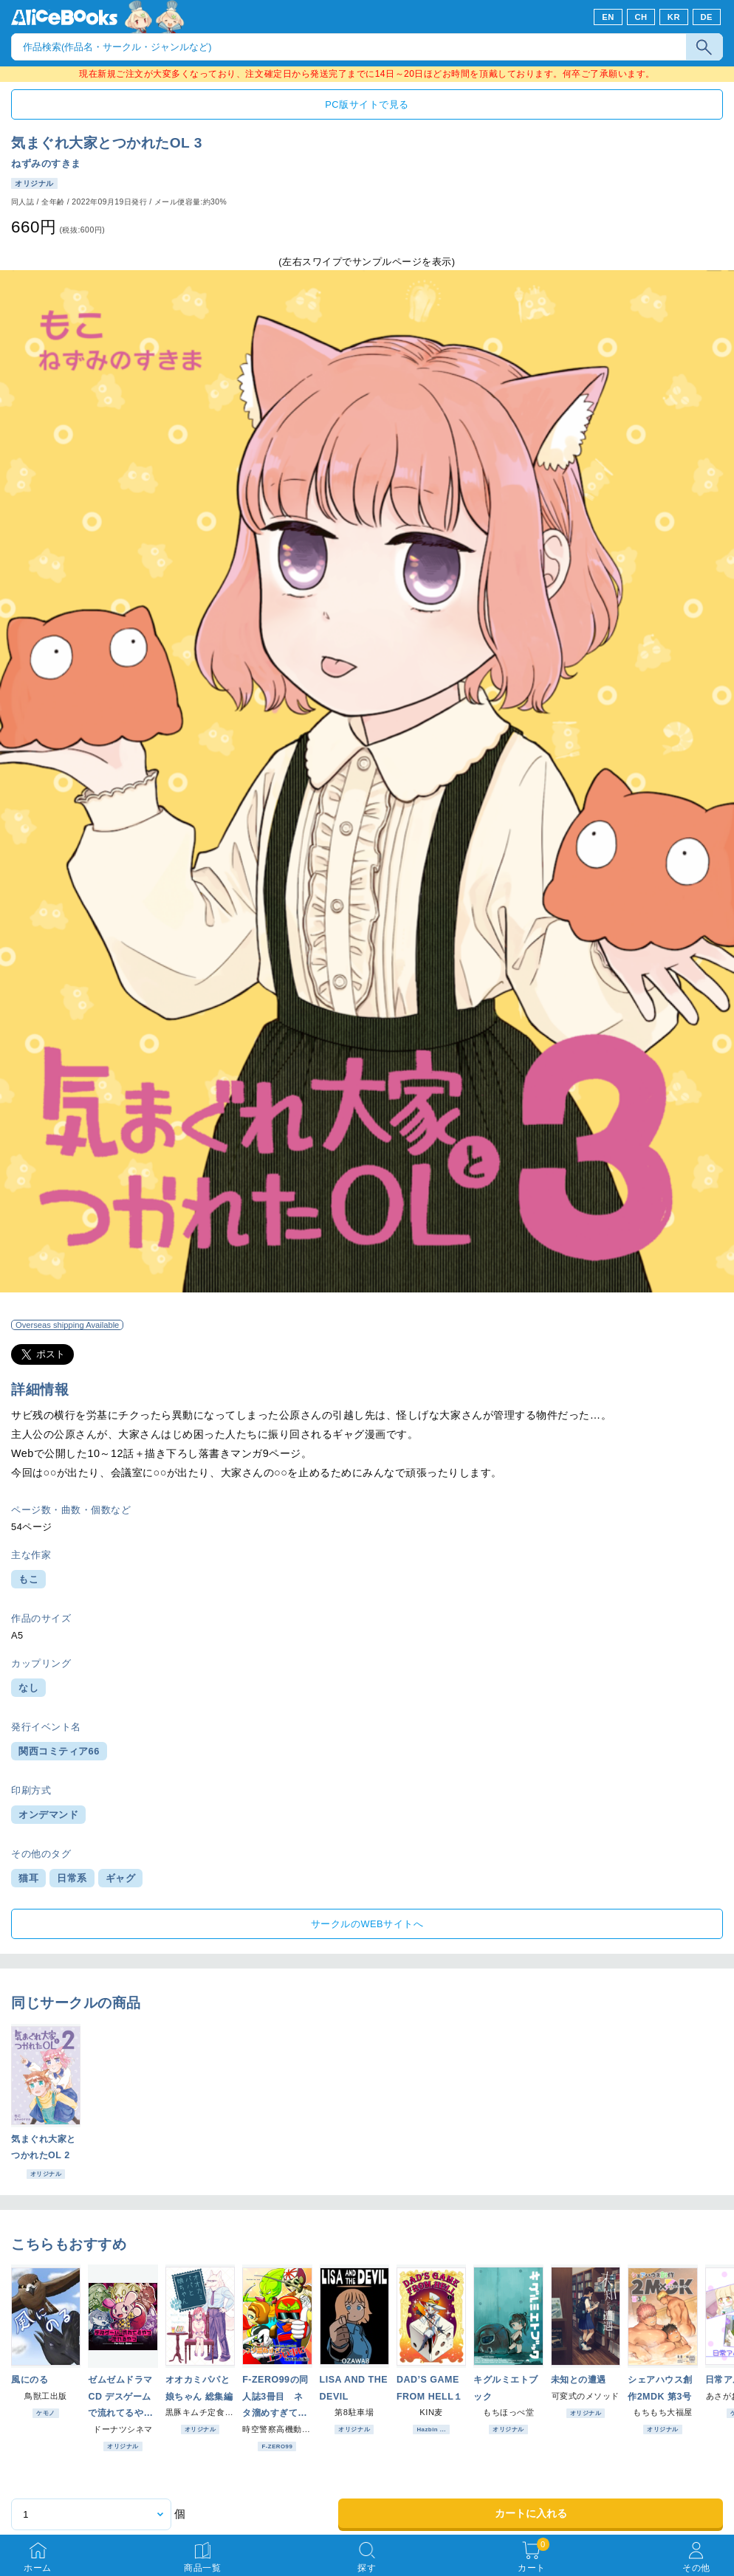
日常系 (72, 1878)
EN (608, 17)
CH (640, 17)
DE (707, 17)
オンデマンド (48, 1814)
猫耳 (28, 1878)
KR (674, 17)
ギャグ (121, 1878)
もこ (28, 1579)
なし (28, 1687)
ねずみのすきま (46, 163)
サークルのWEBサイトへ (367, 1923)
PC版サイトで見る (366, 104)
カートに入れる (531, 2513)
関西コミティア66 (59, 1751)
